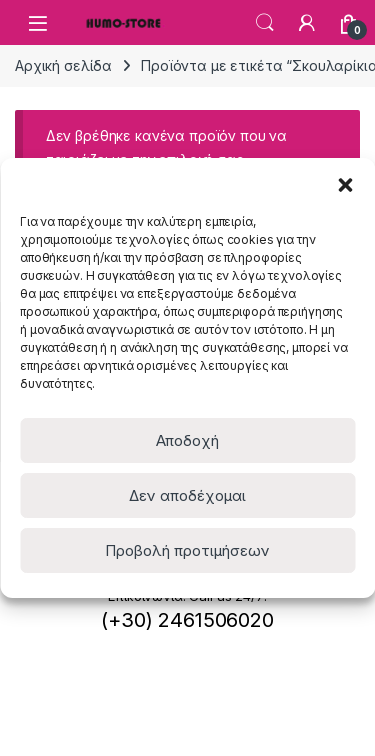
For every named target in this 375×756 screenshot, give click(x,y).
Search (265, 23)
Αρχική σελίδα (63, 65)
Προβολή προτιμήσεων (187, 550)
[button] (345, 183)
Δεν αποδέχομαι (187, 495)
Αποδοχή (187, 440)
